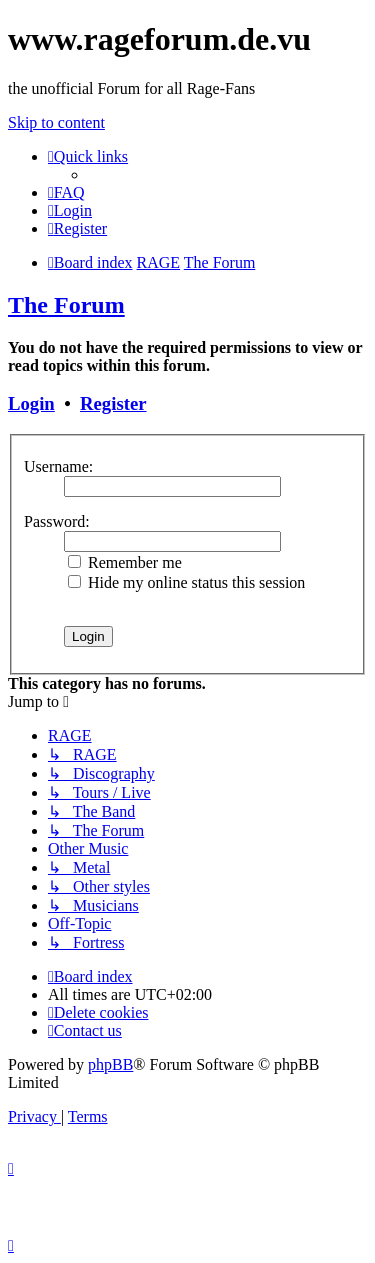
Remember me (125, 562)
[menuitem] (66, 192)
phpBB (110, 1064)
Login (31, 403)
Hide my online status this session (186, 582)
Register (113, 403)
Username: (58, 466)
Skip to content (56, 122)
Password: (57, 521)
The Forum (66, 305)
